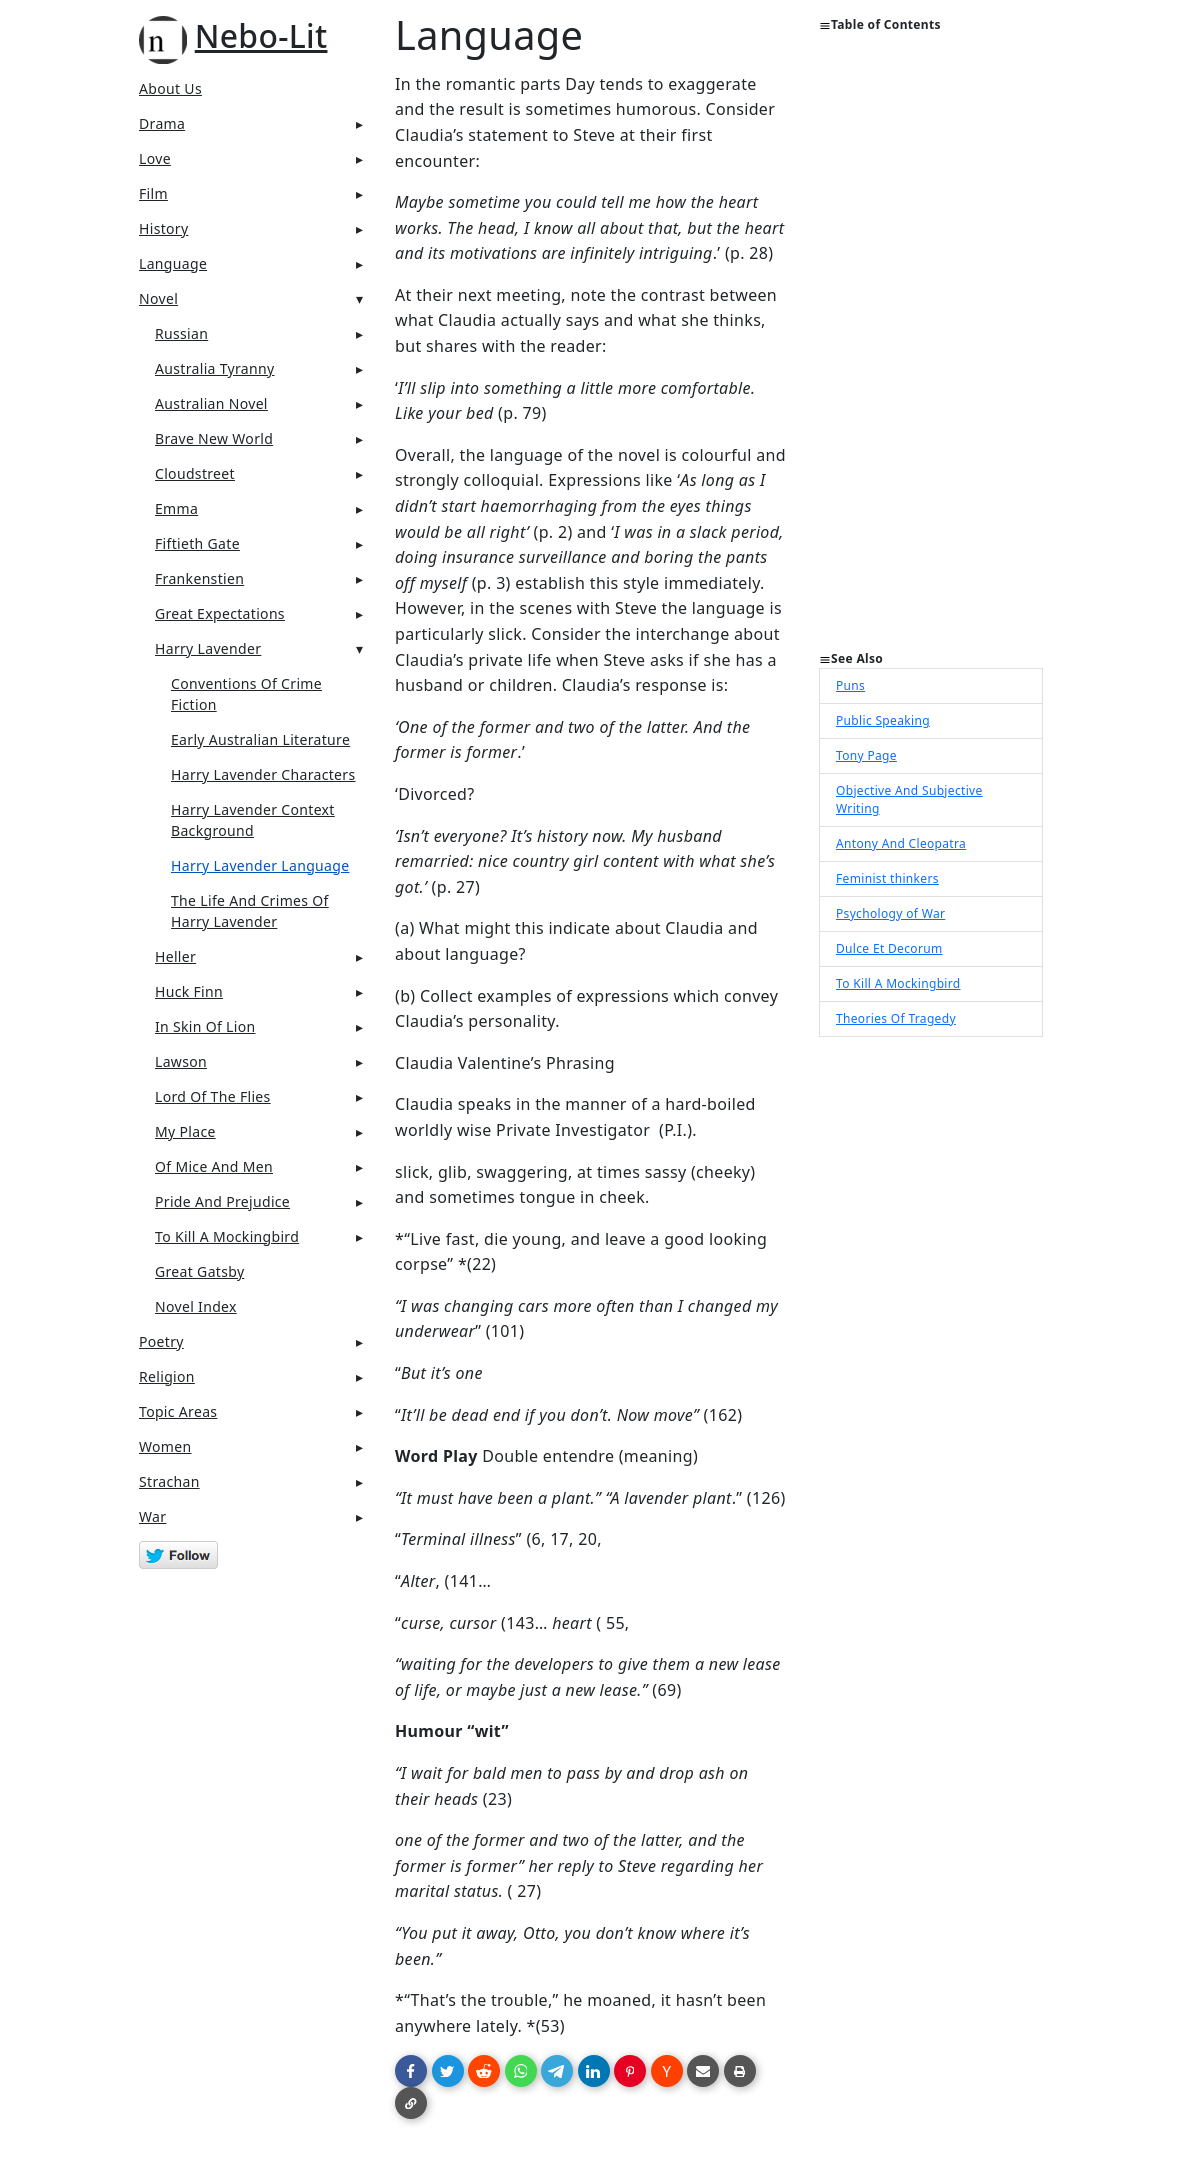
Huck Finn (189, 991)
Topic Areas (178, 1411)
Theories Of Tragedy (896, 1018)
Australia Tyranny (215, 368)
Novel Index (196, 1306)
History (163, 228)
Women (165, 1446)
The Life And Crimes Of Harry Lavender (250, 911)
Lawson (181, 1061)
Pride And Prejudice (222, 1201)
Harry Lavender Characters (263, 774)
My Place (185, 1131)
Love (155, 158)
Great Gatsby (199, 1271)
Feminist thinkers (887, 878)
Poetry (161, 1341)
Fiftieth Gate (197, 543)
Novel (158, 298)
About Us (170, 88)
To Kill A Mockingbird (227, 1236)
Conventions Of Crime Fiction (246, 694)
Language (173, 263)
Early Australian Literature (260, 739)
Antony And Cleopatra (901, 843)
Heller (175, 956)
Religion (167, 1376)
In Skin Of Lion (205, 1026)
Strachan (169, 1481)
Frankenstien (199, 578)
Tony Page (866, 755)
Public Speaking (883, 720)
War (152, 1516)
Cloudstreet (195, 473)
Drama (162, 123)
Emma (176, 508)
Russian (181, 333)
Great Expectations (220, 613)
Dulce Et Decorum (889, 948)
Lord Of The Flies (213, 1096)
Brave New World (214, 438)
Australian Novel (211, 403)
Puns (850, 685)
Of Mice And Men (214, 1166)
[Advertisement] (931, 350)
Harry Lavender (208, 648)
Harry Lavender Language (260, 865)
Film (153, 193)
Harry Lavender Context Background (253, 820)
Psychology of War (890, 913)
